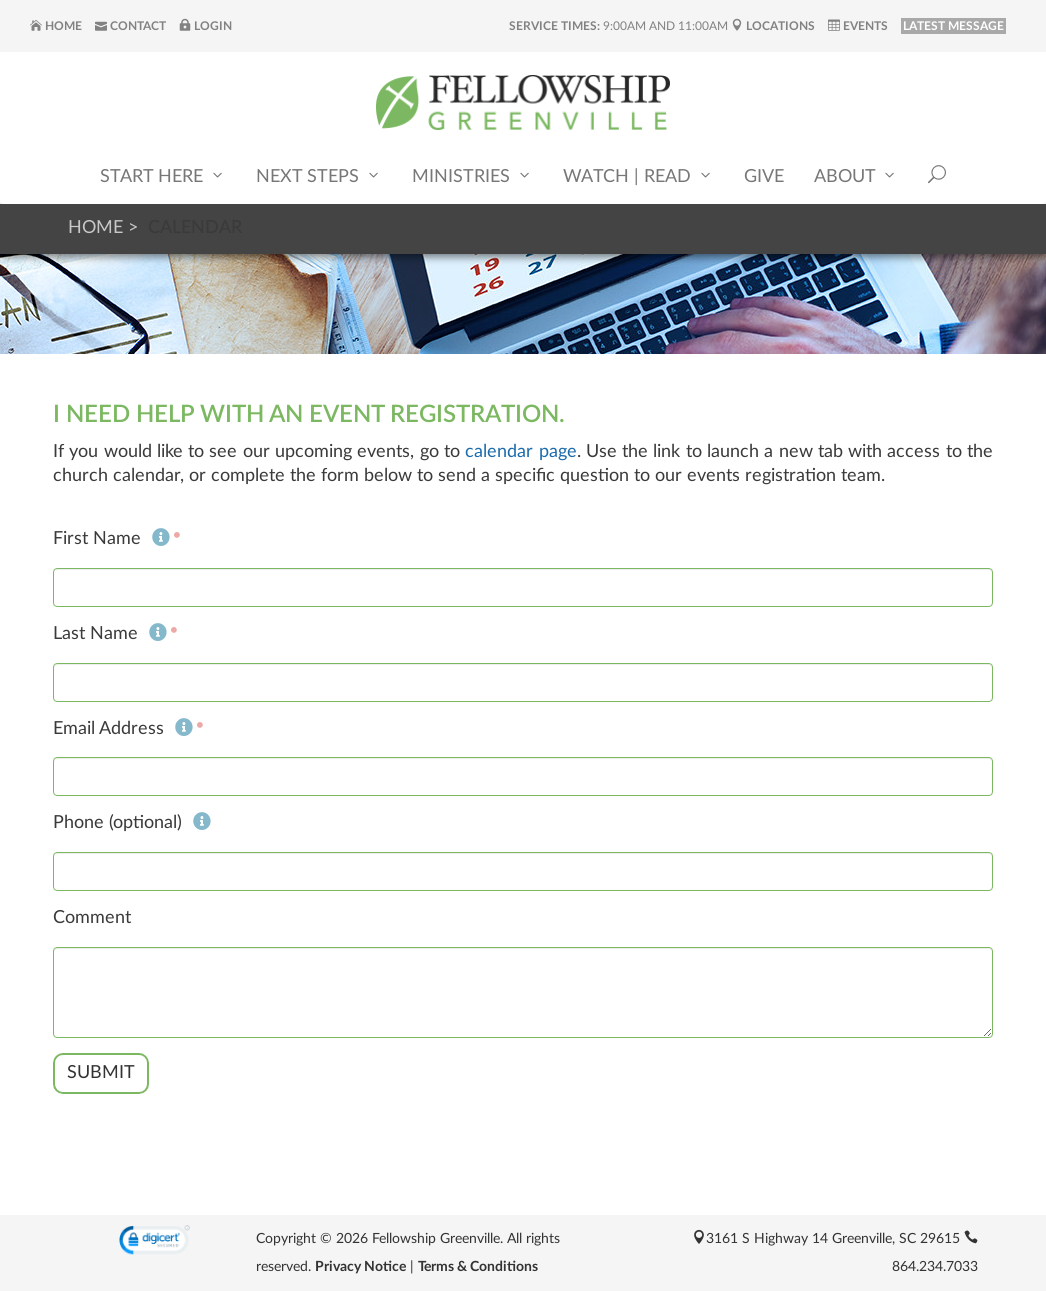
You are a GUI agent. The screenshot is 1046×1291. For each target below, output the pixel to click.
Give (764, 177)
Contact (130, 26)
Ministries (472, 175)
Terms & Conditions (478, 1267)
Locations (773, 26)
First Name (111, 539)
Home (56, 26)
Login (205, 26)
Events (858, 26)
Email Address (123, 729)
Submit (101, 1073)
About (856, 175)
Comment (92, 918)
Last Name (110, 634)
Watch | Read (638, 175)
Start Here (163, 175)
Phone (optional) (132, 823)
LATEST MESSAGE (953, 26)
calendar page (520, 452)
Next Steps (319, 175)
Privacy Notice (360, 1267)
